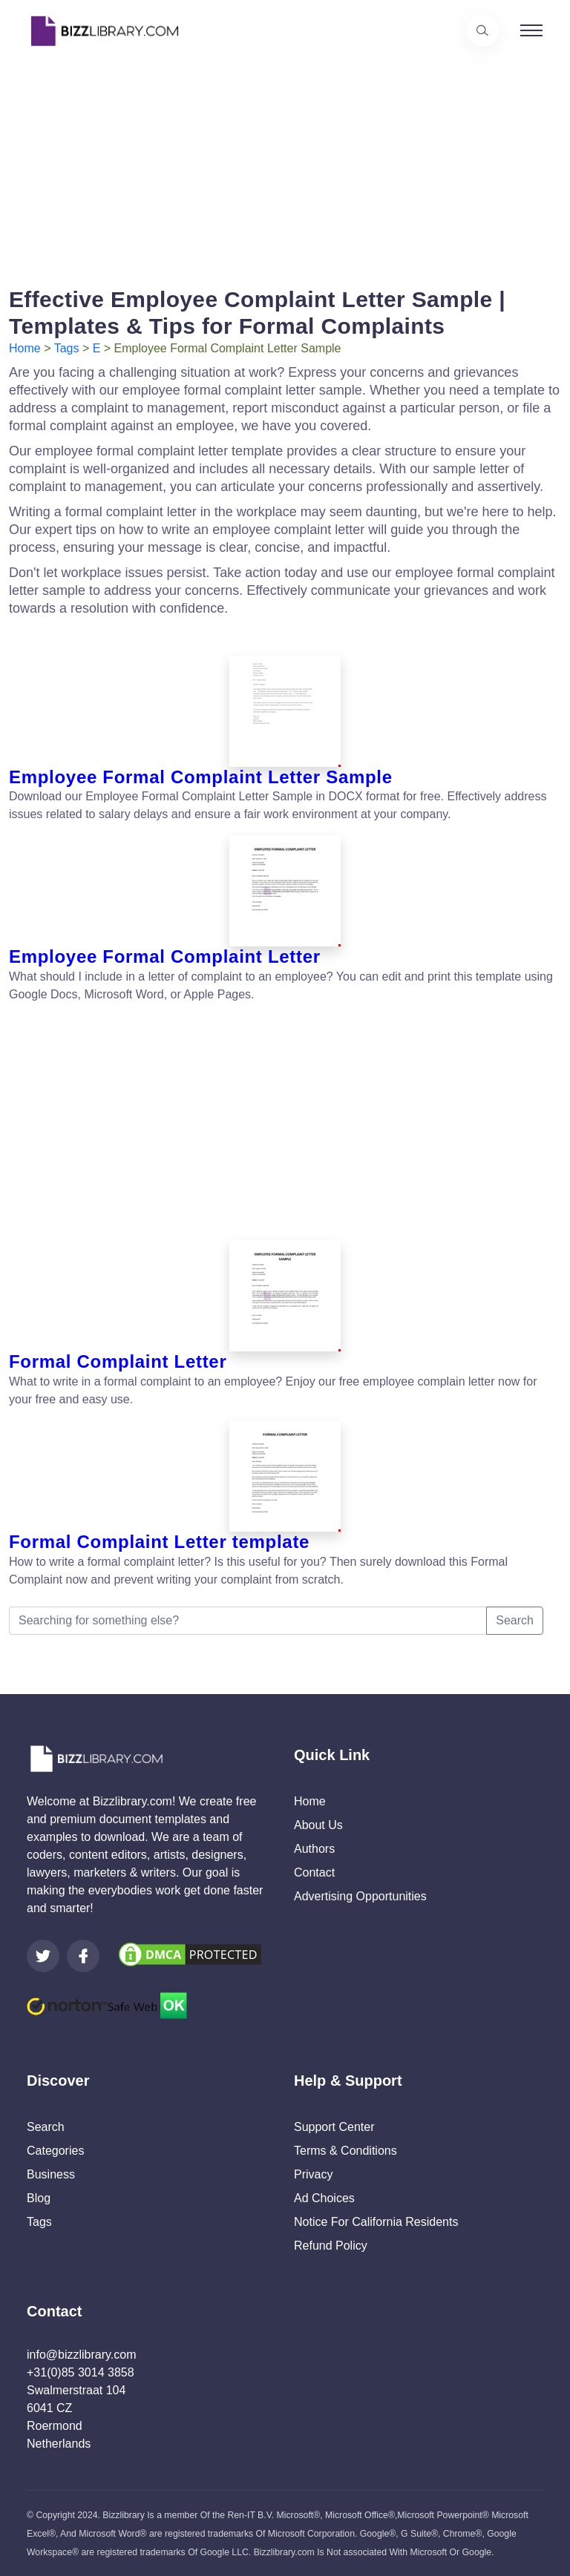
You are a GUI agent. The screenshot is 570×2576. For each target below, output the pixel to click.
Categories (55, 2150)
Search (515, 1620)
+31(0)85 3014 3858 (80, 2372)
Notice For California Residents (376, 2222)
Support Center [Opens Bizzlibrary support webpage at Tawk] (334, 2127)
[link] (43, 1956)
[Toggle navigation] (531, 30)
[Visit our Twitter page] (43, 1956)
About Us (318, 1825)
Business (51, 2174)
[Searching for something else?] (248, 1621)
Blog (38, 2198)
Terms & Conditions (345, 2150)
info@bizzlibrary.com (82, 2354)
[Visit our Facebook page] (83, 1956)
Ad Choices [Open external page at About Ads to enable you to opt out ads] (324, 2198)
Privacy (313, 2174)
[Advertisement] (285, 165)
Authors (314, 1848)
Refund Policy (330, 2245)
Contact (314, 1872)
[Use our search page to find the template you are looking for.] (482, 30)
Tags (66, 348)
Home (25, 348)
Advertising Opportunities (360, 1896)
